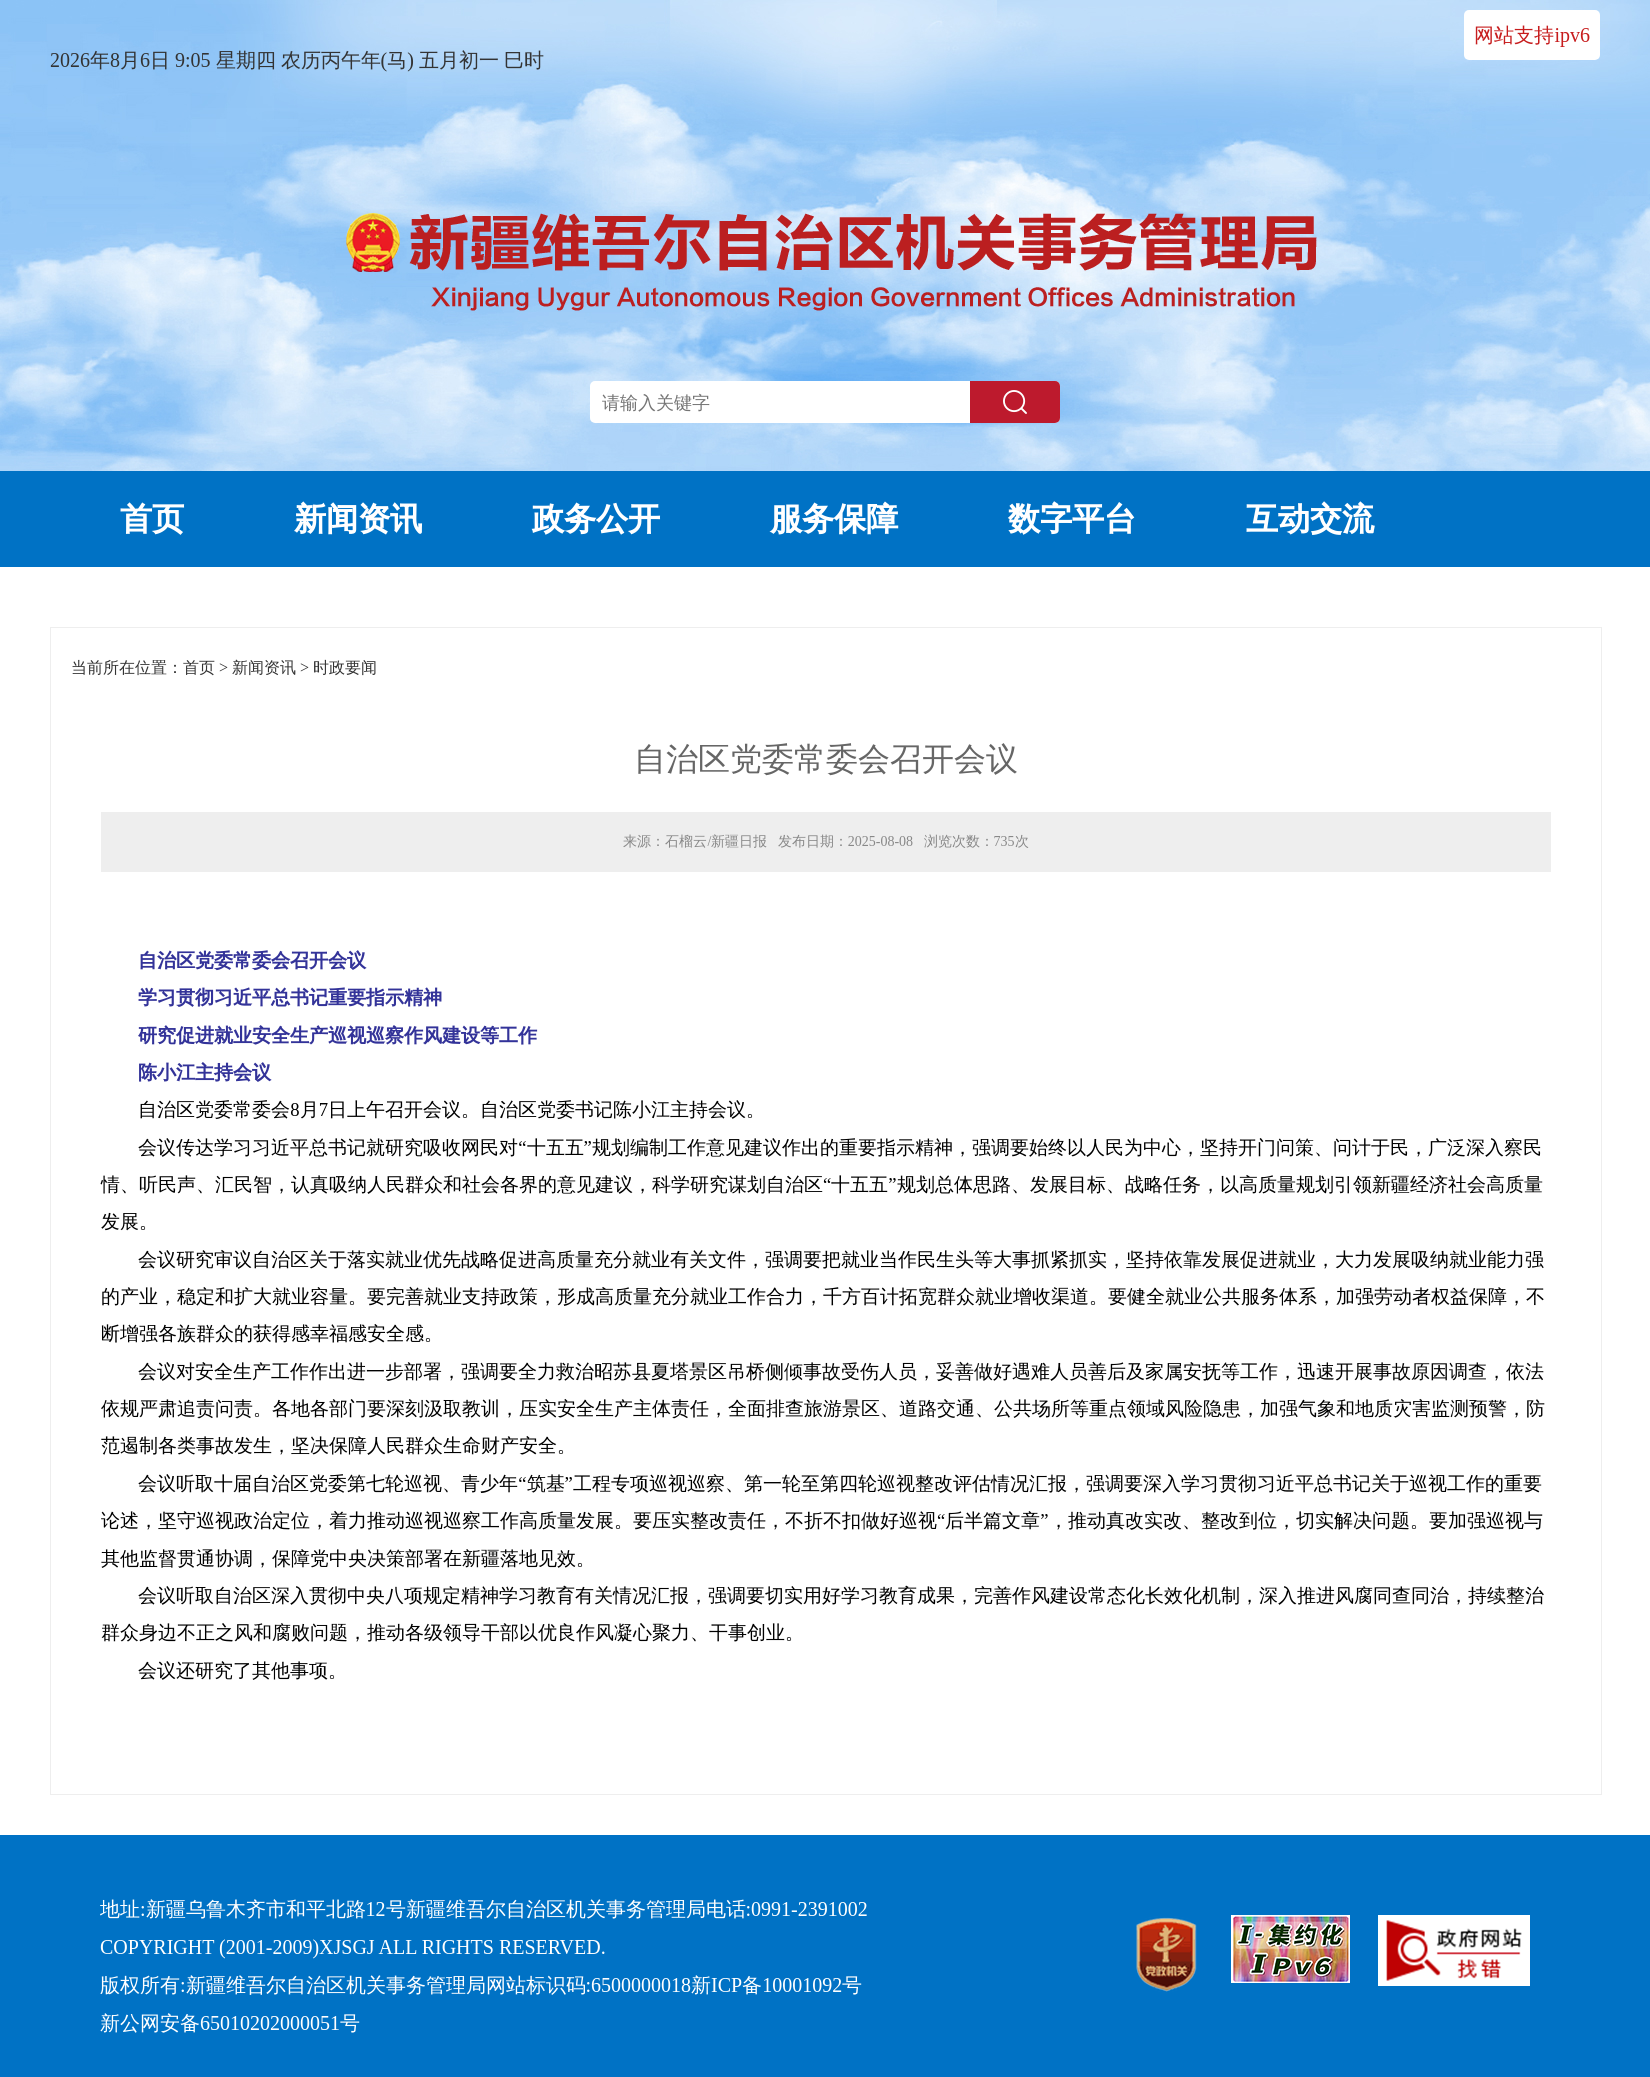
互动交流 (1310, 519)
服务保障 (834, 519)
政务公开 (596, 519)
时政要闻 (345, 667)
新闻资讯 (358, 519)
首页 (152, 519)
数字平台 (1072, 519)
